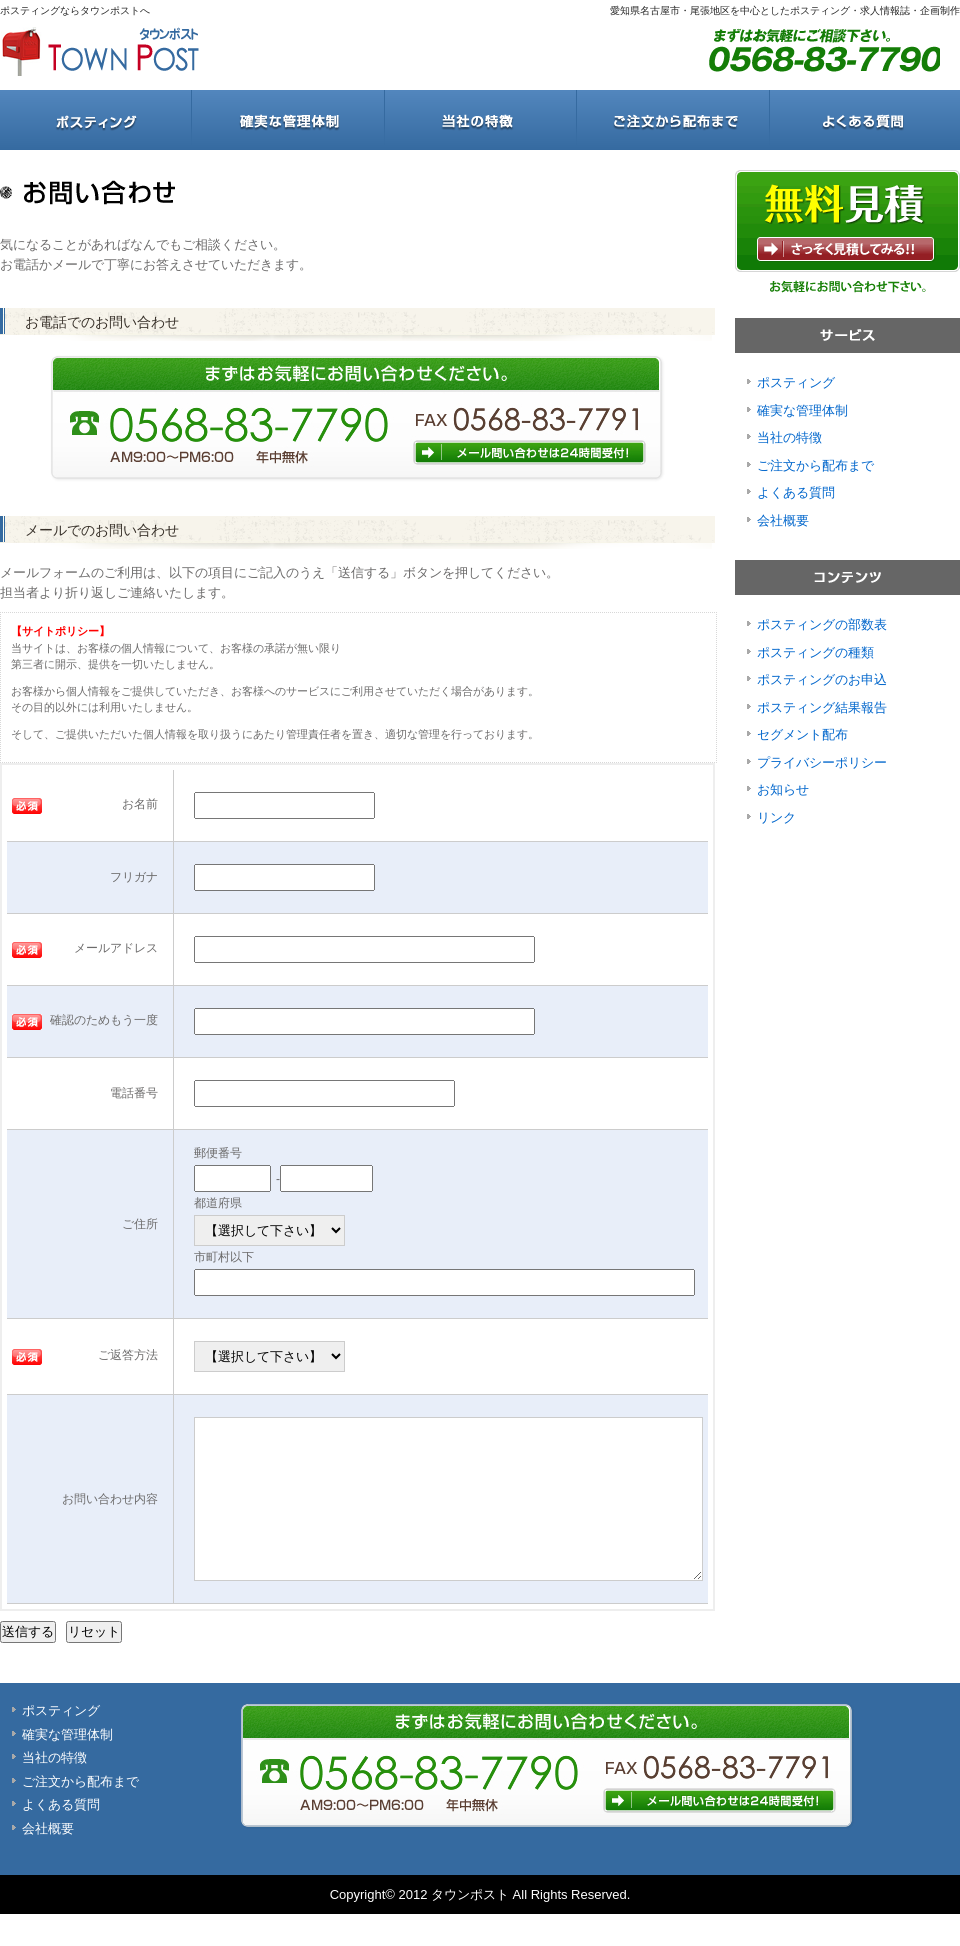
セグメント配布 (802, 734)
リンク (776, 817)
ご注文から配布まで (672, 120)
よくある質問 (864, 120)
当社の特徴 (480, 120)
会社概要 (783, 520)
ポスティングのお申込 (822, 679)
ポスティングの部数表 (822, 624)
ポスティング (96, 120)
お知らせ (783, 789)
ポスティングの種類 (815, 652)
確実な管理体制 (288, 120)
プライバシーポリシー (822, 762)
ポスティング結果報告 (822, 707)
